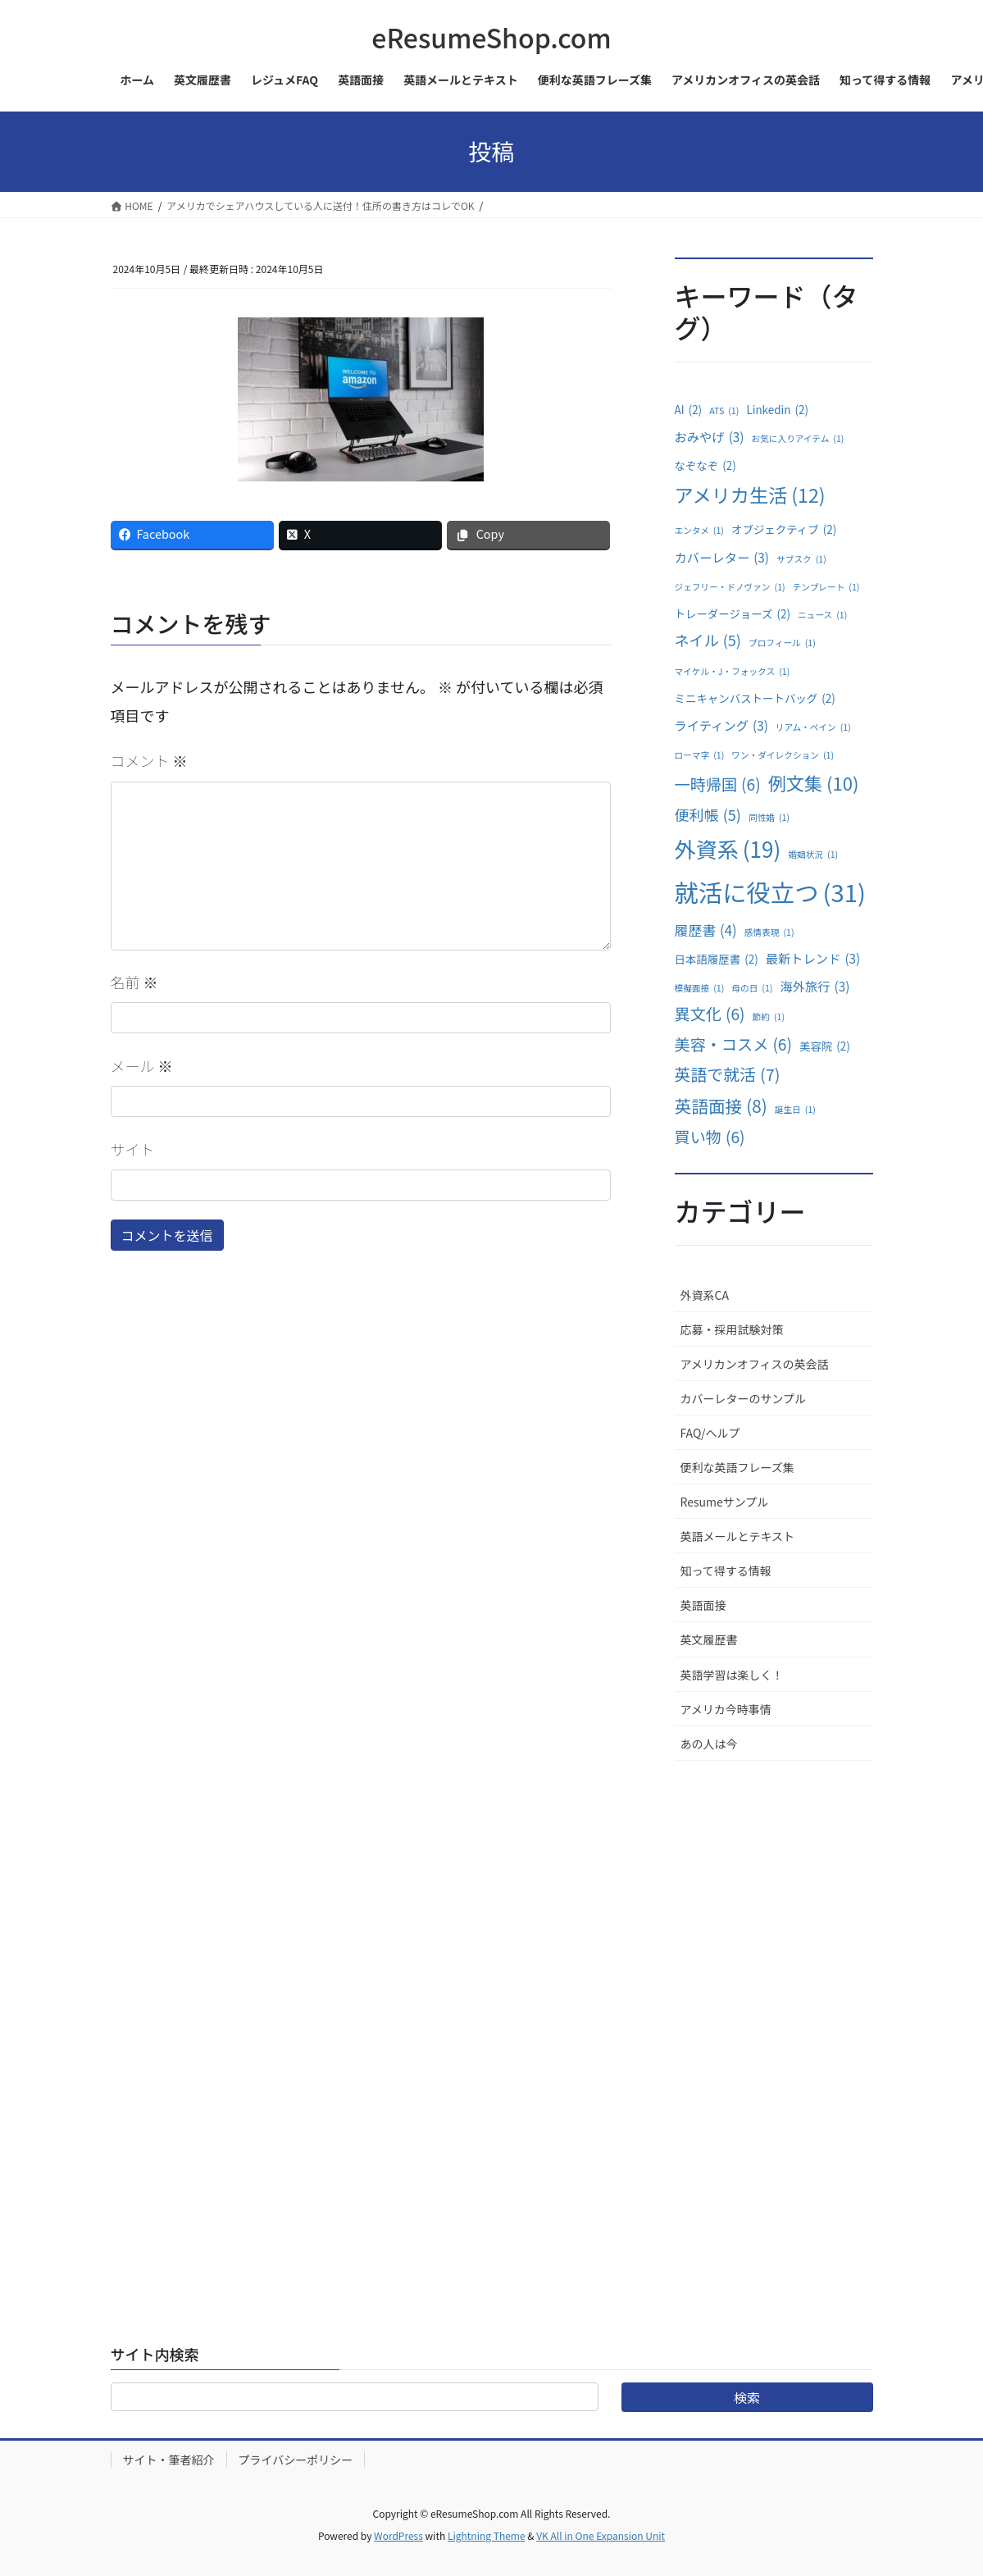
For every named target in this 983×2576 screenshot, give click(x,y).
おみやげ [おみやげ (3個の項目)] (709, 437)
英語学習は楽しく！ (732, 1674)
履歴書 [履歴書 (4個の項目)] (706, 930)
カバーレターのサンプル (743, 1398)
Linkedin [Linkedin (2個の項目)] (777, 410)
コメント (149, 760)
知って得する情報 (725, 1570)
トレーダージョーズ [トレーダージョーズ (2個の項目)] (733, 614)
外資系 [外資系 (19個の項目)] (728, 849)
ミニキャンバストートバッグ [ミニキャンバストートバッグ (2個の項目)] (755, 698)
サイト (133, 1149)
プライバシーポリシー (296, 2459)
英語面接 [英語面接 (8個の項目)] (721, 1106)
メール (142, 1065)
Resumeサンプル (724, 1501)
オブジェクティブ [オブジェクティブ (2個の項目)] (783, 529)
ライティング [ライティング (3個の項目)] (721, 725)
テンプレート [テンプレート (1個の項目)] (826, 587)
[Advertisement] (774, 2027)
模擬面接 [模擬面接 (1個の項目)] (700, 988)
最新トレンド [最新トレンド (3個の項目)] (813, 958)
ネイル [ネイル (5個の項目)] (708, 640)
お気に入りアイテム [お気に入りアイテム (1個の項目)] (798, 439)
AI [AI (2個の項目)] (689, 410)
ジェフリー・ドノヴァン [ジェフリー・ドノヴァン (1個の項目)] (730, 587)
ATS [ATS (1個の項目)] (724, 411)
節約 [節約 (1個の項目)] (769, 1017)
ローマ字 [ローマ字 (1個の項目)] (700, 755)
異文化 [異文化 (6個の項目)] (710, 1013)
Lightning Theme (487, 2535)
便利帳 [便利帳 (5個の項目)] (708, 814)
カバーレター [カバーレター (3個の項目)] (722, 557)
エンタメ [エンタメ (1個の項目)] (699, 530)
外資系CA (704, 1295)
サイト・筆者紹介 (169, 2459)
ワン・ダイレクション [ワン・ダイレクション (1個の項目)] (782, 755)
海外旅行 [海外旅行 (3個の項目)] (814, 986)
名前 (134, 981)
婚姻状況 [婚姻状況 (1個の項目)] (813, 854)
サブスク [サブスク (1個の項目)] (801, 559)
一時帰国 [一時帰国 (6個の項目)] (718, 784)
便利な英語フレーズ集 (737, 1467)
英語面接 (703, 1605)
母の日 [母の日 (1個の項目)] (751, 988)
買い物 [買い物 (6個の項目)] (710, 1136)
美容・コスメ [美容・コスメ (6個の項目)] (733, 1044)
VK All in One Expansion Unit (600, 2535)
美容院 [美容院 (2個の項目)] (824, 1046)
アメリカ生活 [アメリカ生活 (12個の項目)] (750, 495)
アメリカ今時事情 (725, 1709)
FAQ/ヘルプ (710, 1433)
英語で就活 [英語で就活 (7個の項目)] (727, 1074)
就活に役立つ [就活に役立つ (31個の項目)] (770, 892)
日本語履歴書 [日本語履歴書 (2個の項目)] (716, 959)
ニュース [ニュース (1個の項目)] (822, 615)
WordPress (398, 2535)
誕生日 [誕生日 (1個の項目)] (795, 1109)
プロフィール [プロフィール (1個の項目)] (782, 643)
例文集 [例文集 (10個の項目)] (813, 783)
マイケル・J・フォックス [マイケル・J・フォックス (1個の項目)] (732, 671)
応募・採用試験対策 (732, 1329)
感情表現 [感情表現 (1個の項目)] (769, 932)
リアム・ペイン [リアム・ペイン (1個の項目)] (813, 727)
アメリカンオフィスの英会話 (754, 1364)
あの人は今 (709, 1743)
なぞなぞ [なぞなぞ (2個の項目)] (705, 465)
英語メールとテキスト (737, 1536)
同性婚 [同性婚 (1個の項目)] (769, 817)
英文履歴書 (709, 1639)
